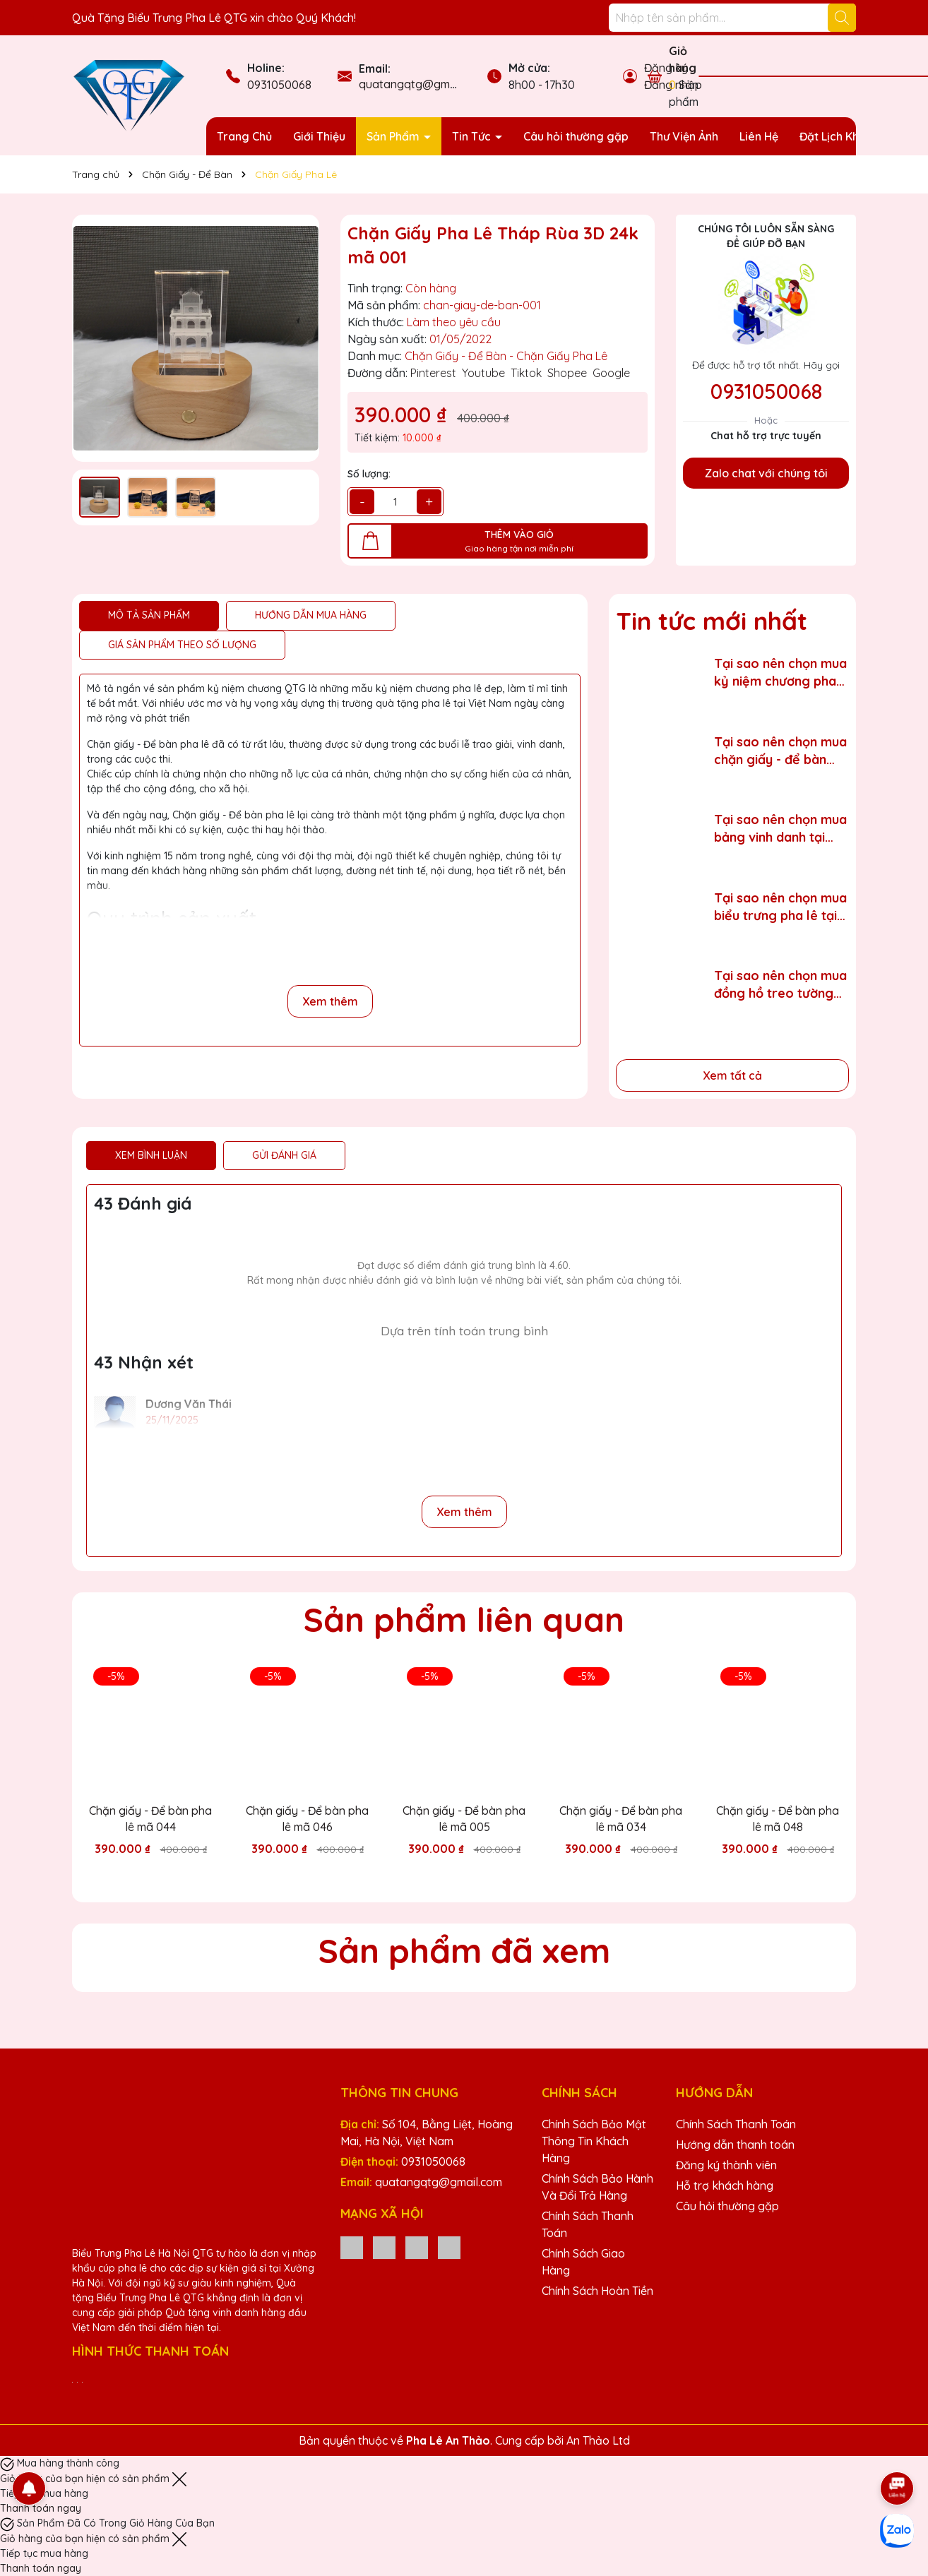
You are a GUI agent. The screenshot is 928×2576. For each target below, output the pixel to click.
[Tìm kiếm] (842, 18)
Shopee (567, 373)
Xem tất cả (732, 1075)
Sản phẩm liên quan (464, 1619)
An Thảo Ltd (598, 2440)
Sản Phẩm (394, 136)
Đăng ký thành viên (726, 2165)
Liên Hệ (758, 136)
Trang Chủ (244, 136)
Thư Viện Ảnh (684, 136)
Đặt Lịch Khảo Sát (846, 136)
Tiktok (526, 373)
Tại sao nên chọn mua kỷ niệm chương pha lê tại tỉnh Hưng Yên (780, 672)
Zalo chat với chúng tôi (766, 473)
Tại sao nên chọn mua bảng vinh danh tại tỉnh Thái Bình (780, 828)
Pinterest (433, 373)
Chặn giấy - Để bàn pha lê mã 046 (307, 1818)
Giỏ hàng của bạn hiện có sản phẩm (86, 2478)
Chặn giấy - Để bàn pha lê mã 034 (620, 1818)
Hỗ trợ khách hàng (724, 2185)
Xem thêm (330, 1001)
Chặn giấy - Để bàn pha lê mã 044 (150, 1818)
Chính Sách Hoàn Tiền (597, 2291)
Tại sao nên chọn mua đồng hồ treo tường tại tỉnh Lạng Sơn (780, 984)
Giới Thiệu (319, 136)
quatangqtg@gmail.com (422, 84)
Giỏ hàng (682, 59)
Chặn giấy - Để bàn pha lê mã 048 (777, 1818)
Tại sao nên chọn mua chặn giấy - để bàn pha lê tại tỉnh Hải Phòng (780, 751)
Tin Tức (473, 136)
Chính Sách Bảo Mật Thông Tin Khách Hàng (594, 2141)
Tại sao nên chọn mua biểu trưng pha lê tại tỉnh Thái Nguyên (780, 907)
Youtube (483, 373)
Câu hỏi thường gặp (576, 136)
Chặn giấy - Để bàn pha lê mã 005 (464, 1818)
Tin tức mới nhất (711, 620)
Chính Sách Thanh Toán (736, 2124)
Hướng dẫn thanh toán (735, 2144)
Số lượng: (369, 473)
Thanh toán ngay (40, 2508)
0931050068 (279, 85)
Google (611, 373)
